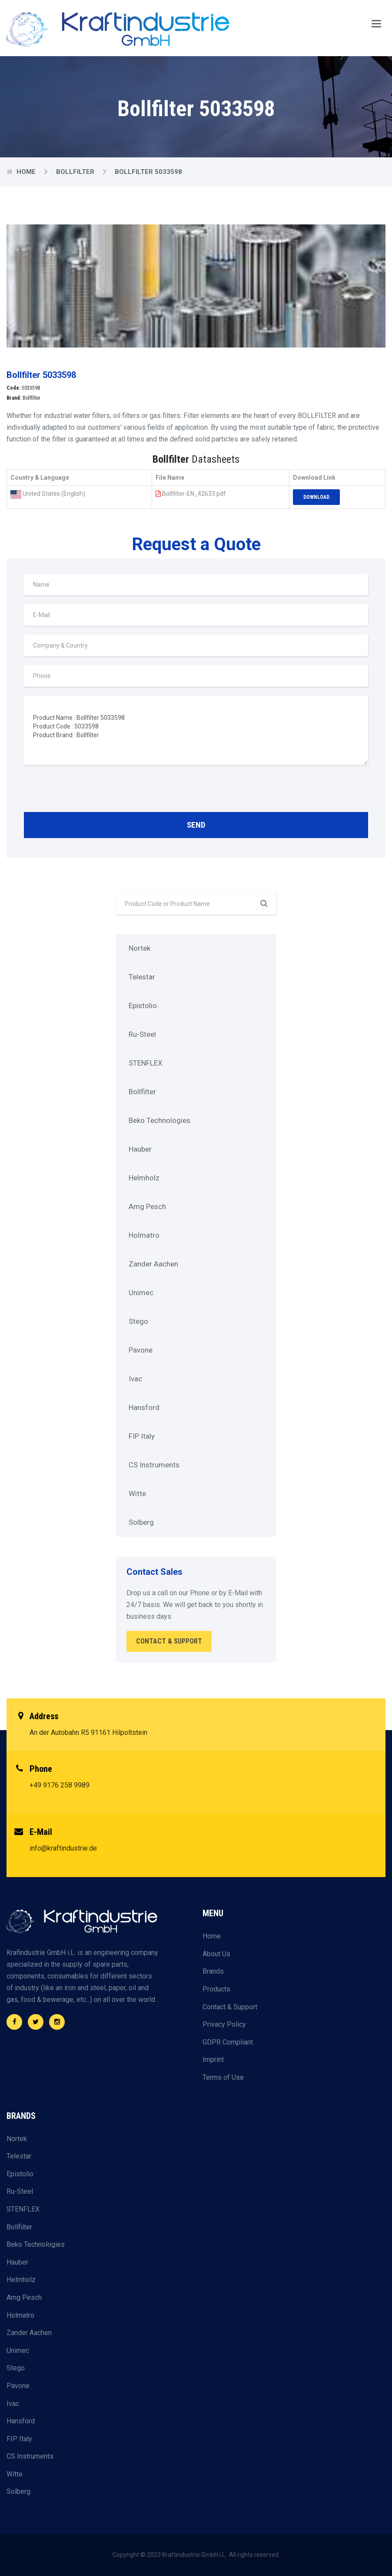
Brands (213, 1971)
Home (27, 172)
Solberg (141, 1522)
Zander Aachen (153, 1264)
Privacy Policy (224, 2024)
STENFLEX (146, 1063)
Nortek (139, 948)
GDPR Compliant (228, 2042)
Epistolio (143, 1005)
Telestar (142, 976)
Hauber (140, 1149)
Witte (137, 1493)
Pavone (141, 1350)
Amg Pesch (147, 1206)
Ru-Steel (142, 1034)
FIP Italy (142, 1436)
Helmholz (144, 1177)
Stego (138, 1321)
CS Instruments (154, 1464)
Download (316, 497)
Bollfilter (76, 172)
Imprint (213, 2059)
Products (216, 1989)
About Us (216, 1954)
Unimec (141, 1292)
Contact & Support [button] (169, 1641)
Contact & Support (230, 2007)
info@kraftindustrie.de (63, 1848)
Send (196, 825)
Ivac (135, 1378)
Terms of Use (223, 2077)
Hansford (144, 1407)
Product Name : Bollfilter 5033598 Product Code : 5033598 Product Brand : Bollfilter (196, 730)
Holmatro (144, 1235)
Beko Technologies (159, 1120)
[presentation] (90, 791)
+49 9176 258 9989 (60, 1785)
